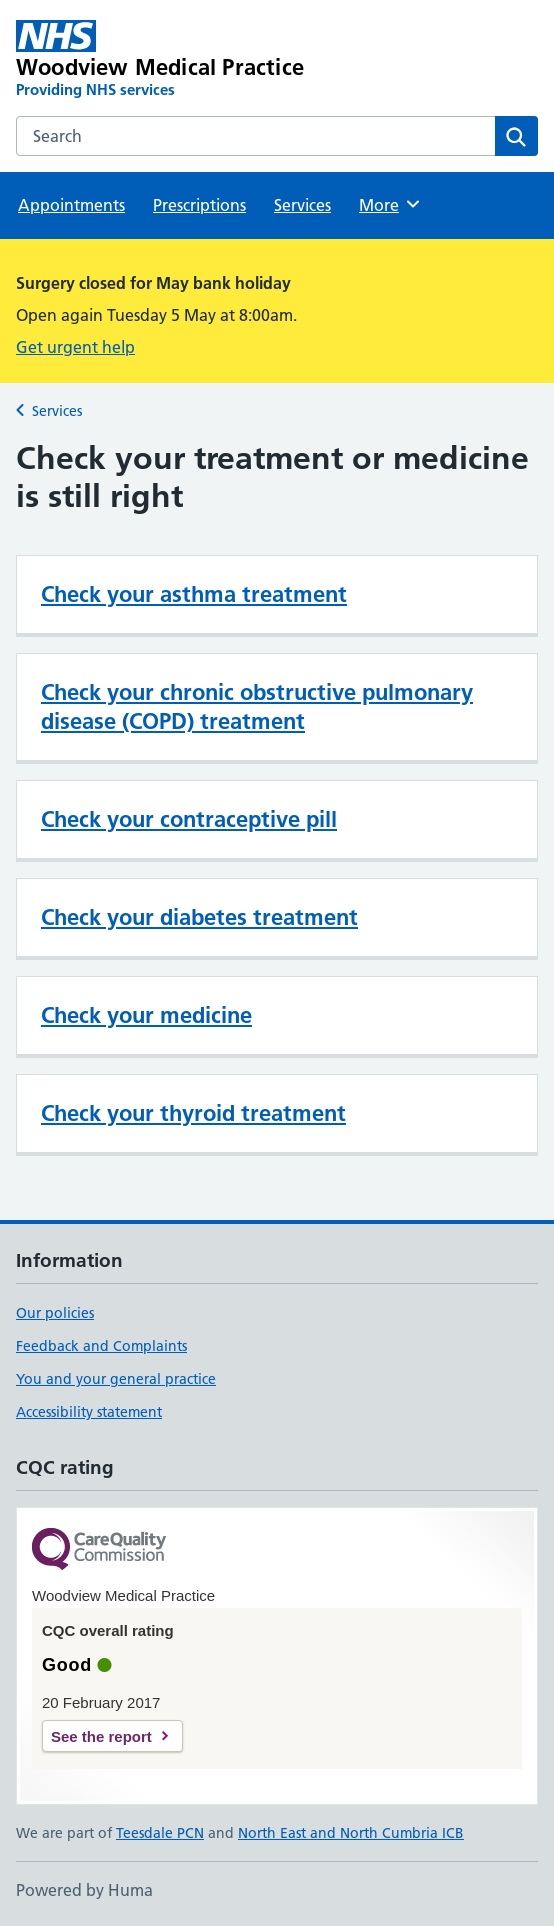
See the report (101, 1736)
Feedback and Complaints (101, 1346)
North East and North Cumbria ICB (351, 1833)
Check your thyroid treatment (193, 1113)
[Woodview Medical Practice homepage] (172, 60)
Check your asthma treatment (194, 594)
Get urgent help (75, 347)
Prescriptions (199, 205)
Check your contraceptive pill (189, 819)
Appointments (71, 205)
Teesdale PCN (160, 1833)
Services (302, 205)
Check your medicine (146, 1015)
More (390, 204)
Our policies (55, 1313)
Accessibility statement (89, 1412)
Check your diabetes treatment (199, 917)
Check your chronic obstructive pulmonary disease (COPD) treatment (257, 706)
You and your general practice (116, 1379)
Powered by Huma (84, 1890)
